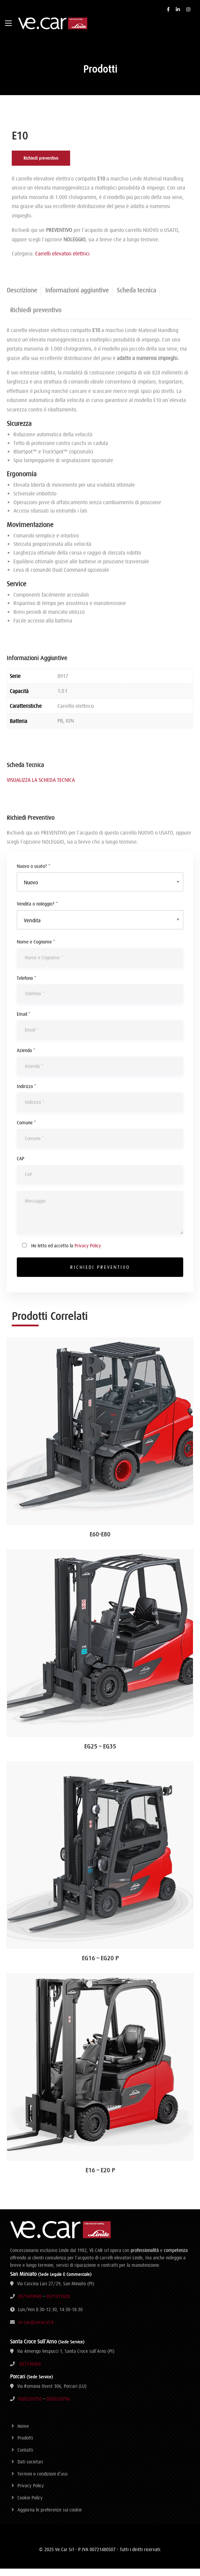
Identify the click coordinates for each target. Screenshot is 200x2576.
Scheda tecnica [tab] (136, 297)
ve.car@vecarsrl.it (36, 2329)
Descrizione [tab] (22, 297)
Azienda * (26, 1057)
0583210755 (30, 2406)
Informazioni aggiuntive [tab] (77, 297)
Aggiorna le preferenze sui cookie (49, 2517)
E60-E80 (100, 1541)
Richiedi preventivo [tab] (35, 317)
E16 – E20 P (100, 2177)
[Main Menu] (8, 23)
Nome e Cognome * (36, 949)
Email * (24, 1021)
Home (23, 2433)
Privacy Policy (87, 1253)
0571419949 (30, 2303)
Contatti (25, 2457)
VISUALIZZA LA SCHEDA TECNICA (41, 787)
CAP (20, 1166)
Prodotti (25, 2445)
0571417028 (58, 2303)
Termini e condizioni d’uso (42, 2481)
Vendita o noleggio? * (37, 911)
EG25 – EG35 (100, 1753)
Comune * (26, 1130)
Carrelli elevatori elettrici (62, 261)
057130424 (30, 2371)
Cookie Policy (30, 2505)
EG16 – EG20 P (100, 1965)
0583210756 (58, 2406)
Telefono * (26, 985)
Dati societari (30, 2469)
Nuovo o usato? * (33, 873)
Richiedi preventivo (40, 165)
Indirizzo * (26, 1093)
